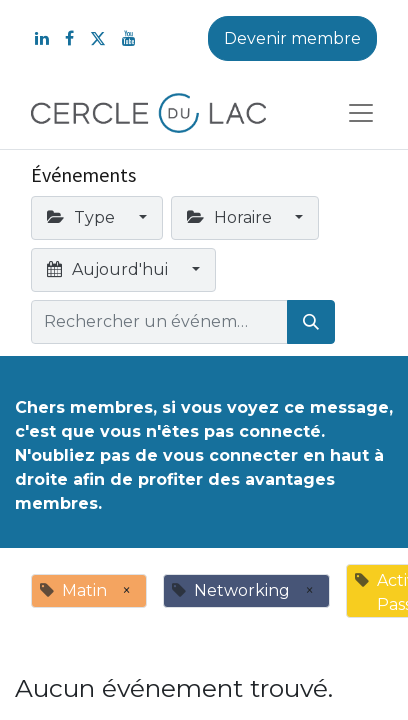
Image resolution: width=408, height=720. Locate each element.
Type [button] (83, 217)
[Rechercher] (311, 322)
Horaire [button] (231, 217)
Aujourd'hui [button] (109, 269)
